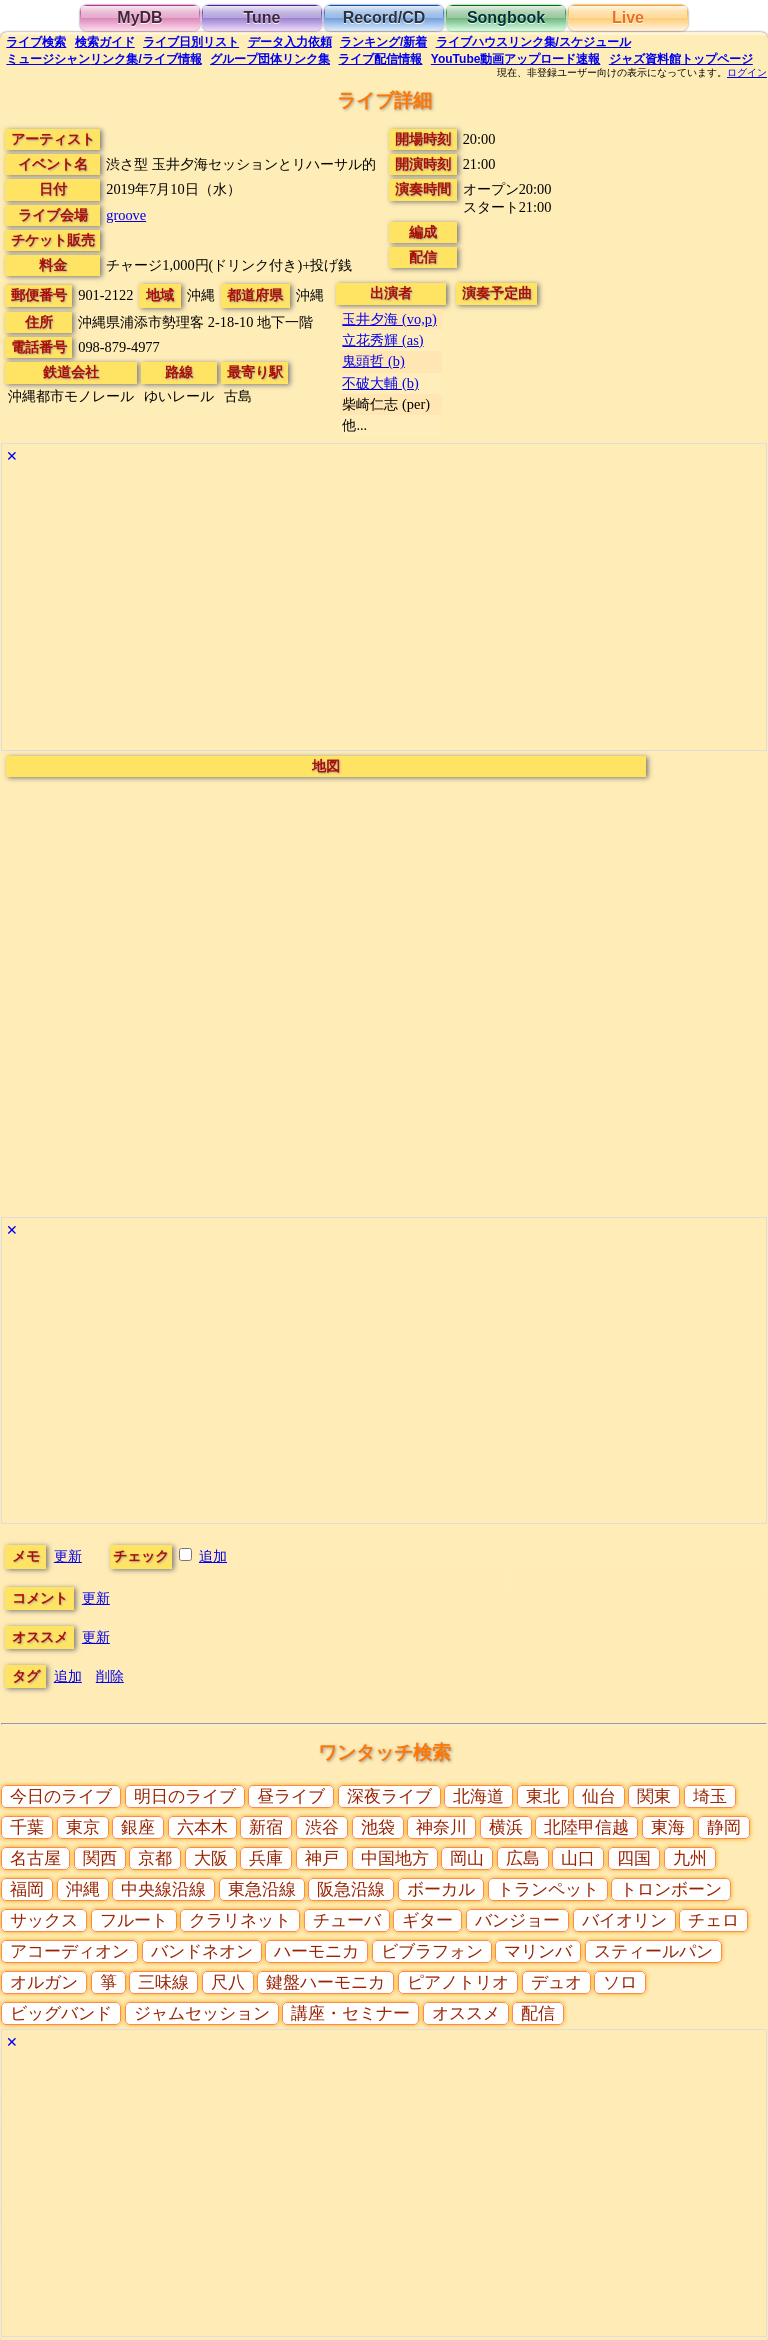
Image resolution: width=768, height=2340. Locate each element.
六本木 (202, 1827)
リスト (191, 42)
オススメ (466, 2013)
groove (126, 215)
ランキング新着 (383, 42)
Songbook (506, 17)
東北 (543, 1796)
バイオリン (624, 1920)
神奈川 (441, 1827)
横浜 (506, 1827)
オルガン (44, 1982)
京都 (155, 1858)
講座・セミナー (350, 2013)
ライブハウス (533, 42)
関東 (654, 1796)
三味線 (163, 1982)
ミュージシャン (103, 59)
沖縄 (83, 1889)
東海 (668, 1827)
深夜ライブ (389, 1796)
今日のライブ (61, 1796)
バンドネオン (202, 1951)
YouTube (516, 59)
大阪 (211, 1858)
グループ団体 (270, 59)
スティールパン (653, 1951)
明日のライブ (185, 1796)
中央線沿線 (163, 1889)
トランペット (548, 1889)
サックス (44, 1920)
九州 (690, 1858)
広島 (523, 1858)
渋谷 (322, 1827)
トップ (681, 59)
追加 (213, 1556)
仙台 (599, 1796)
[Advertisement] (384, 610)
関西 (100, 1858)
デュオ (556, 1982)
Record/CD (384, 17)
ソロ (620, 1982)
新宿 (266, 1827)
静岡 (724, 1827)
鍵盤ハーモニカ (325, 1982)
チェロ (713, 1920)
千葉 (27, 1827)
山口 (578, 1858)
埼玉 (710, 1796)
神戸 (322, 1858)
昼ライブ (291, 1796)
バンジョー (517, 1920)
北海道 (478, 1796)
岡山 (467, 1858)
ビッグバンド (61, 2013)
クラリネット (240, 1920)
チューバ (347, 1920)
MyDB (139, 17)
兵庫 (266, 1858)
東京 (83, 1827)
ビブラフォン (432, 1951)
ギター (427, 1920)
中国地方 (395, 1858)
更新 (68, 1556)
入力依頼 (290, 42)
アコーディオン (69, 1951)
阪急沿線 (351, 1889)
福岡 (27, 1889)
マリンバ (538, 1951)
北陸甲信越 (586, 1827)
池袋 (378, 1827)
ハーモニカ (316, 1951)
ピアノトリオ (458, 1982)
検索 (36, 42)
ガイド (105, 42)
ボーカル (441, 1889)
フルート (134, 1920)
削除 (110, 1676)
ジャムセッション (202, 2013)
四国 (634, 1858)
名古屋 (35, 1858)
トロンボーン (671, 1889)
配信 (380, 59)
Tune (261, 17)
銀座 (138, 1827)
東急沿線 (262, 1889)
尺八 (228, 1982)
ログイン (747, 73)
